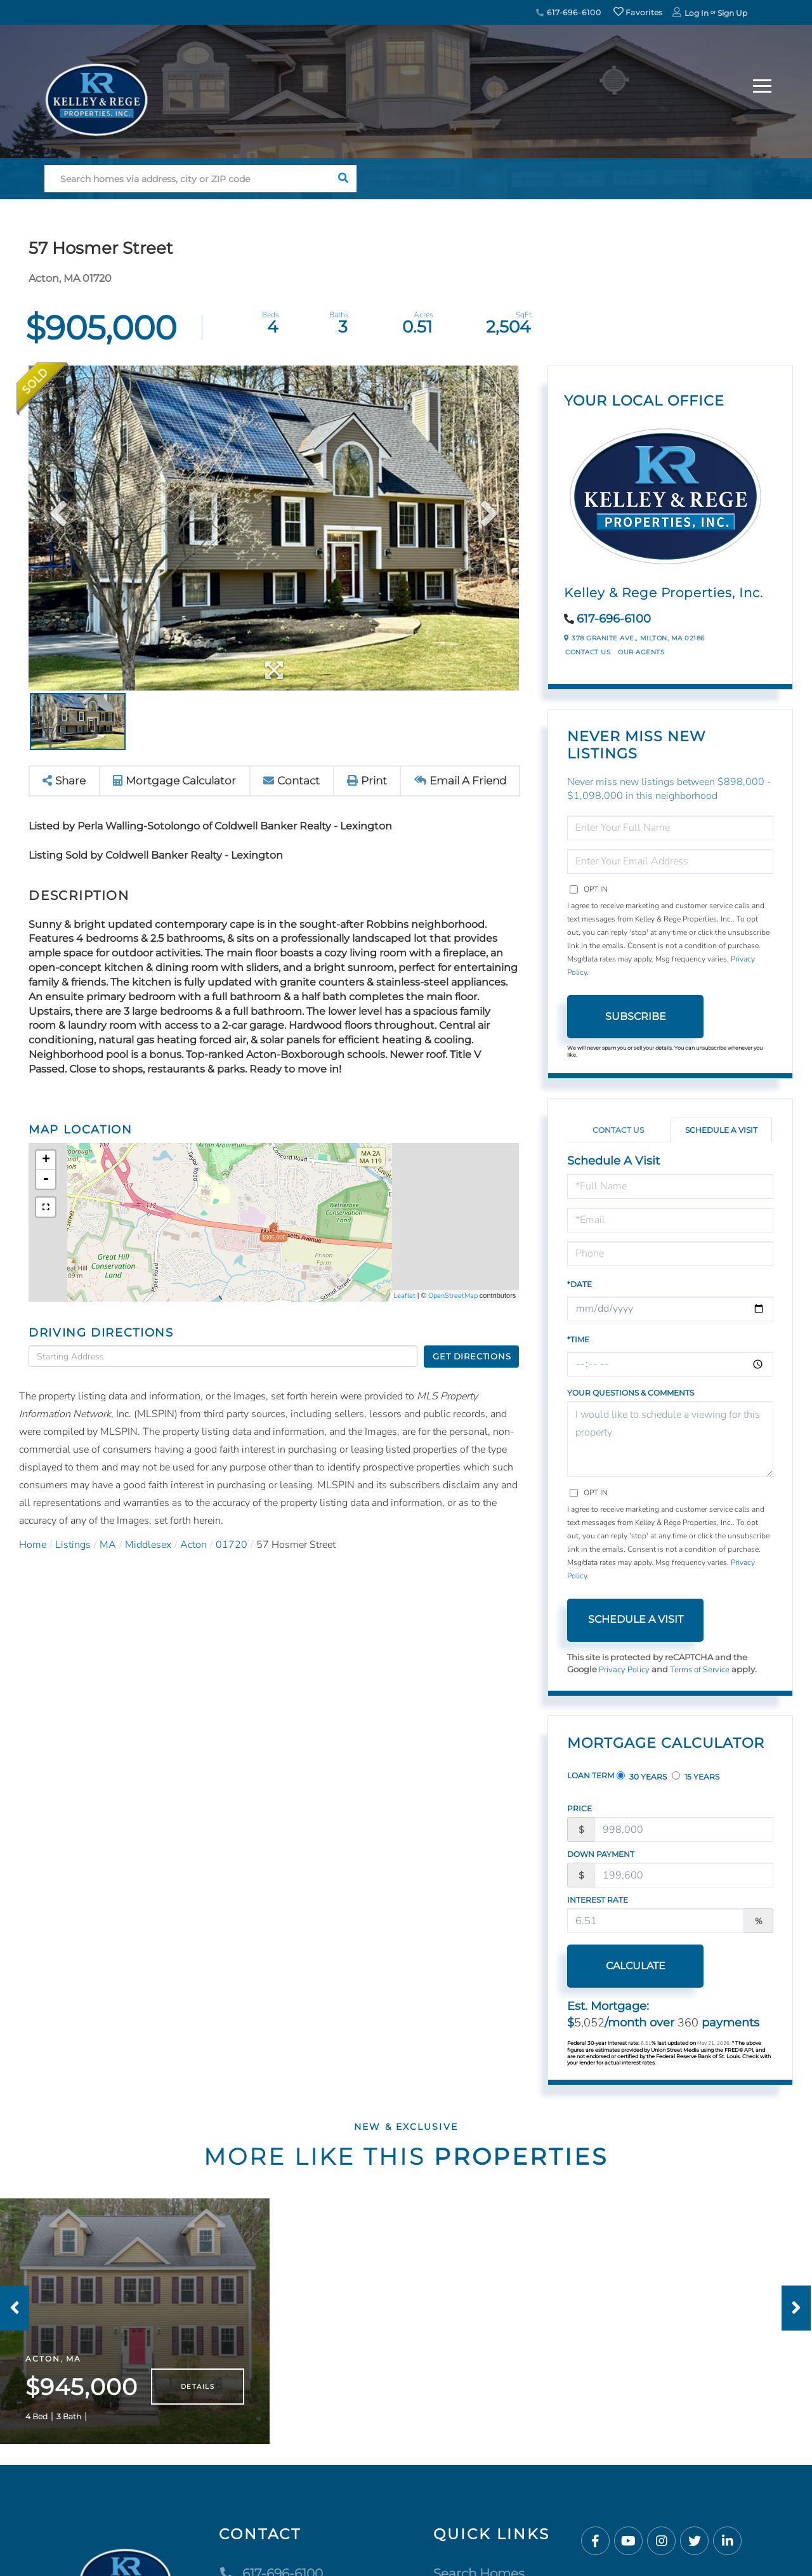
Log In (696, 13)
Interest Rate (597, 1900)
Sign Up (732, 13)
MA (108, 1545)
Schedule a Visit (721, 1130)
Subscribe (635, 1016)
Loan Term (590, 1775)
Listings (73, 1545)
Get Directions (472, 1356)
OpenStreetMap (453, 1295)
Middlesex (148, 1545)
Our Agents (641, 652)
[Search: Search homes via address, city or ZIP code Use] (186, 178)
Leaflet (404, 1295)
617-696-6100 (568, 12)
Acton (193, 1545)
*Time (578, 1339)
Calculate (635, 1966)
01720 (231, 1545)
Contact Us (587, 652)
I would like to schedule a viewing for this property (670, 1439)
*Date (579, 1284)
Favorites (638, 12)
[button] (343, 178)
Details (197, 2386)
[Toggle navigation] (762, 84)
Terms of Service (700, 1669)
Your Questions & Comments (630, 1392)
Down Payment (600, 1854)
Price (579, 1808)
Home (32, 1545)
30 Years (642, 1776)
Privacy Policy (624, 1669)
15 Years (695, 1776)
